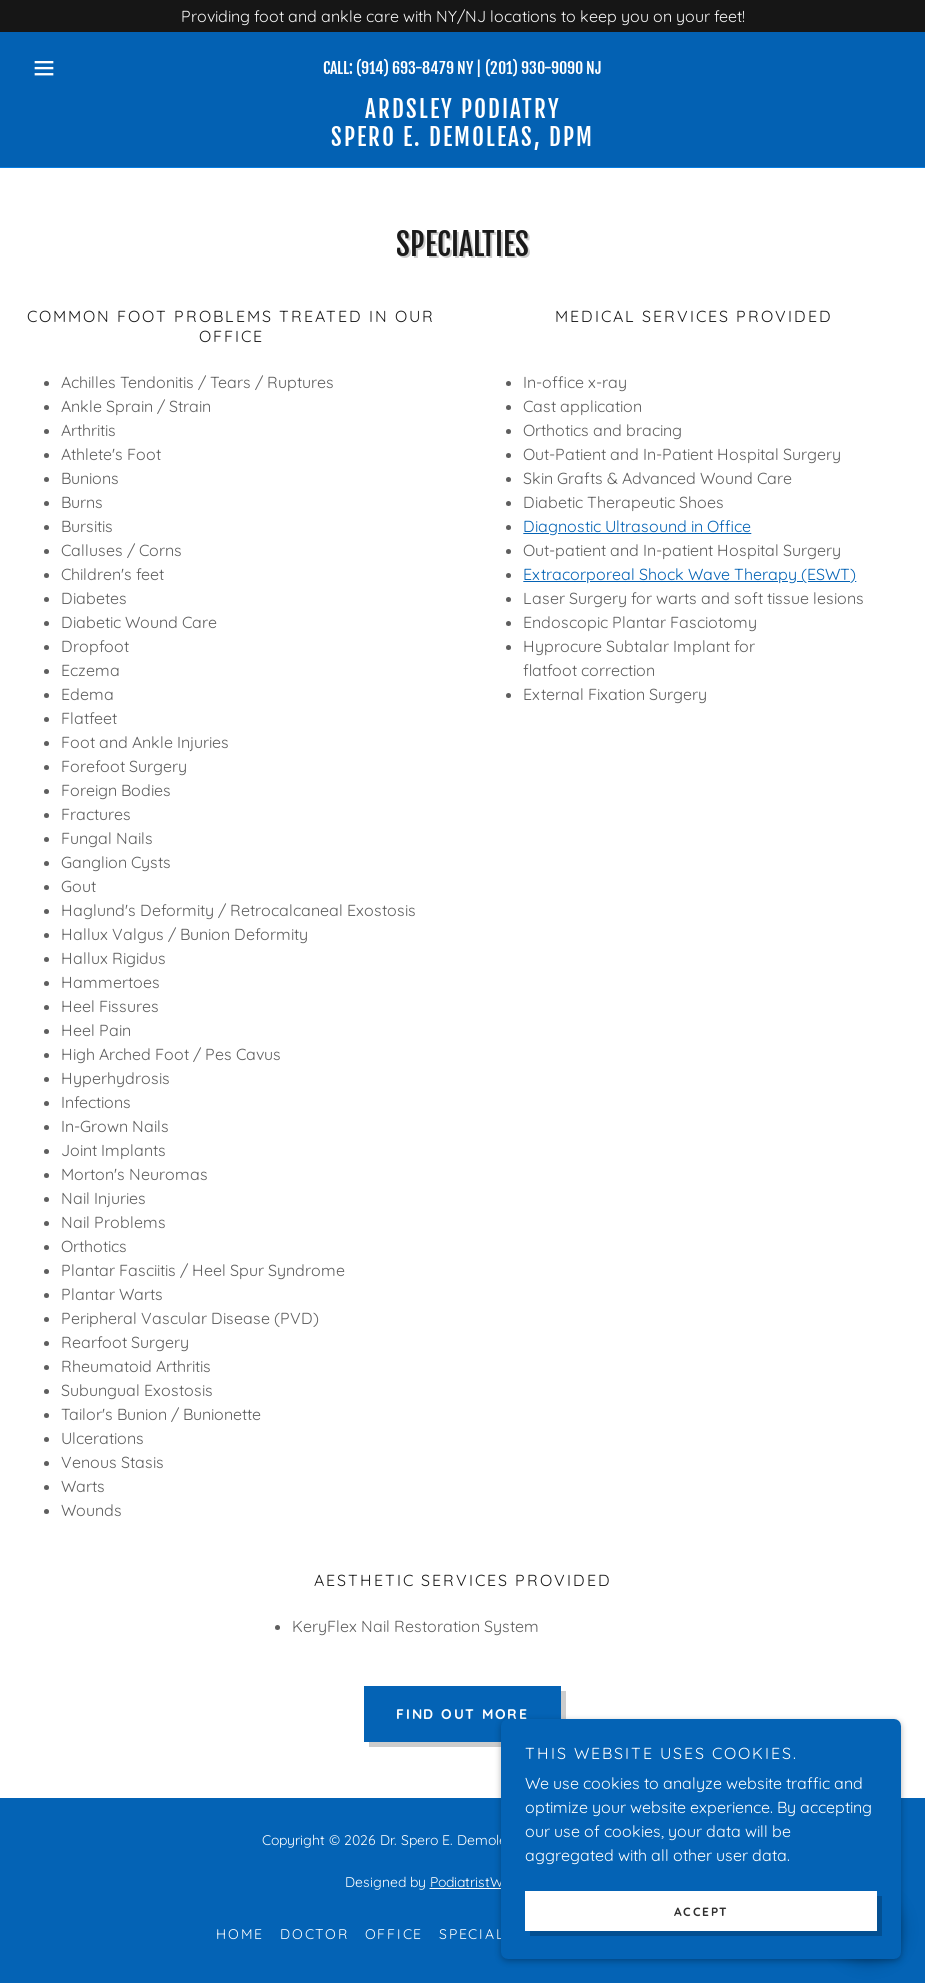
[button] (90, 68)
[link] (462, 140)
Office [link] (394, 1934)
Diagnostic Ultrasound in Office (637, 526)
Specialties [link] (488, 1934)
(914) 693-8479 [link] (405, 68)
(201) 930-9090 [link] (534, 68)
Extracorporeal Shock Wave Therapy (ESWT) (689, 574)
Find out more (462, 1714)
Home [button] (240, 1934)
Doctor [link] (314, 1934)
